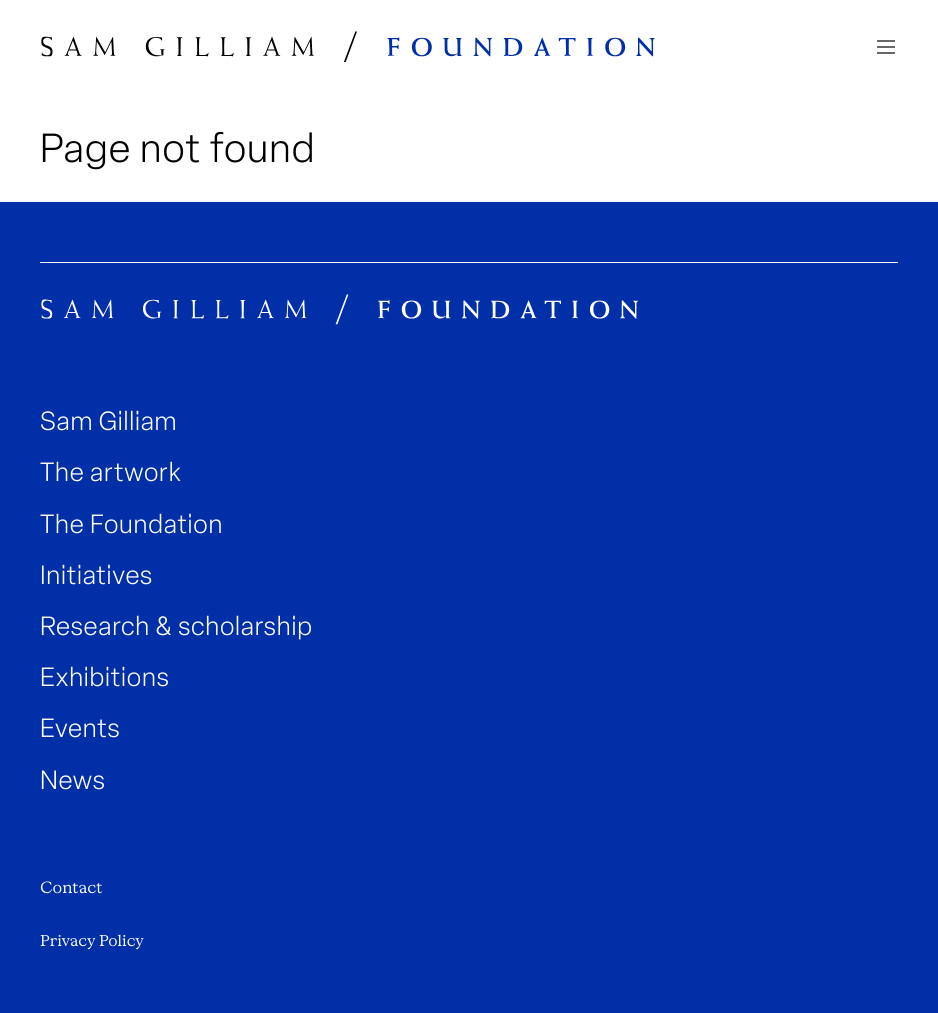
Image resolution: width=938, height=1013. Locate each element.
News (73, 780)
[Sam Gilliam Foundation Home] (348, 46)
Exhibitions (105, 677)
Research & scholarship (176, 626)
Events (80, 728)
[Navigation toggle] (886, 47)
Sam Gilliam (108, 421)
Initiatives (96, 575)
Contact (71, 887)
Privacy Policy (92, 941)
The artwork (110, 472)
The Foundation (131, 524)
